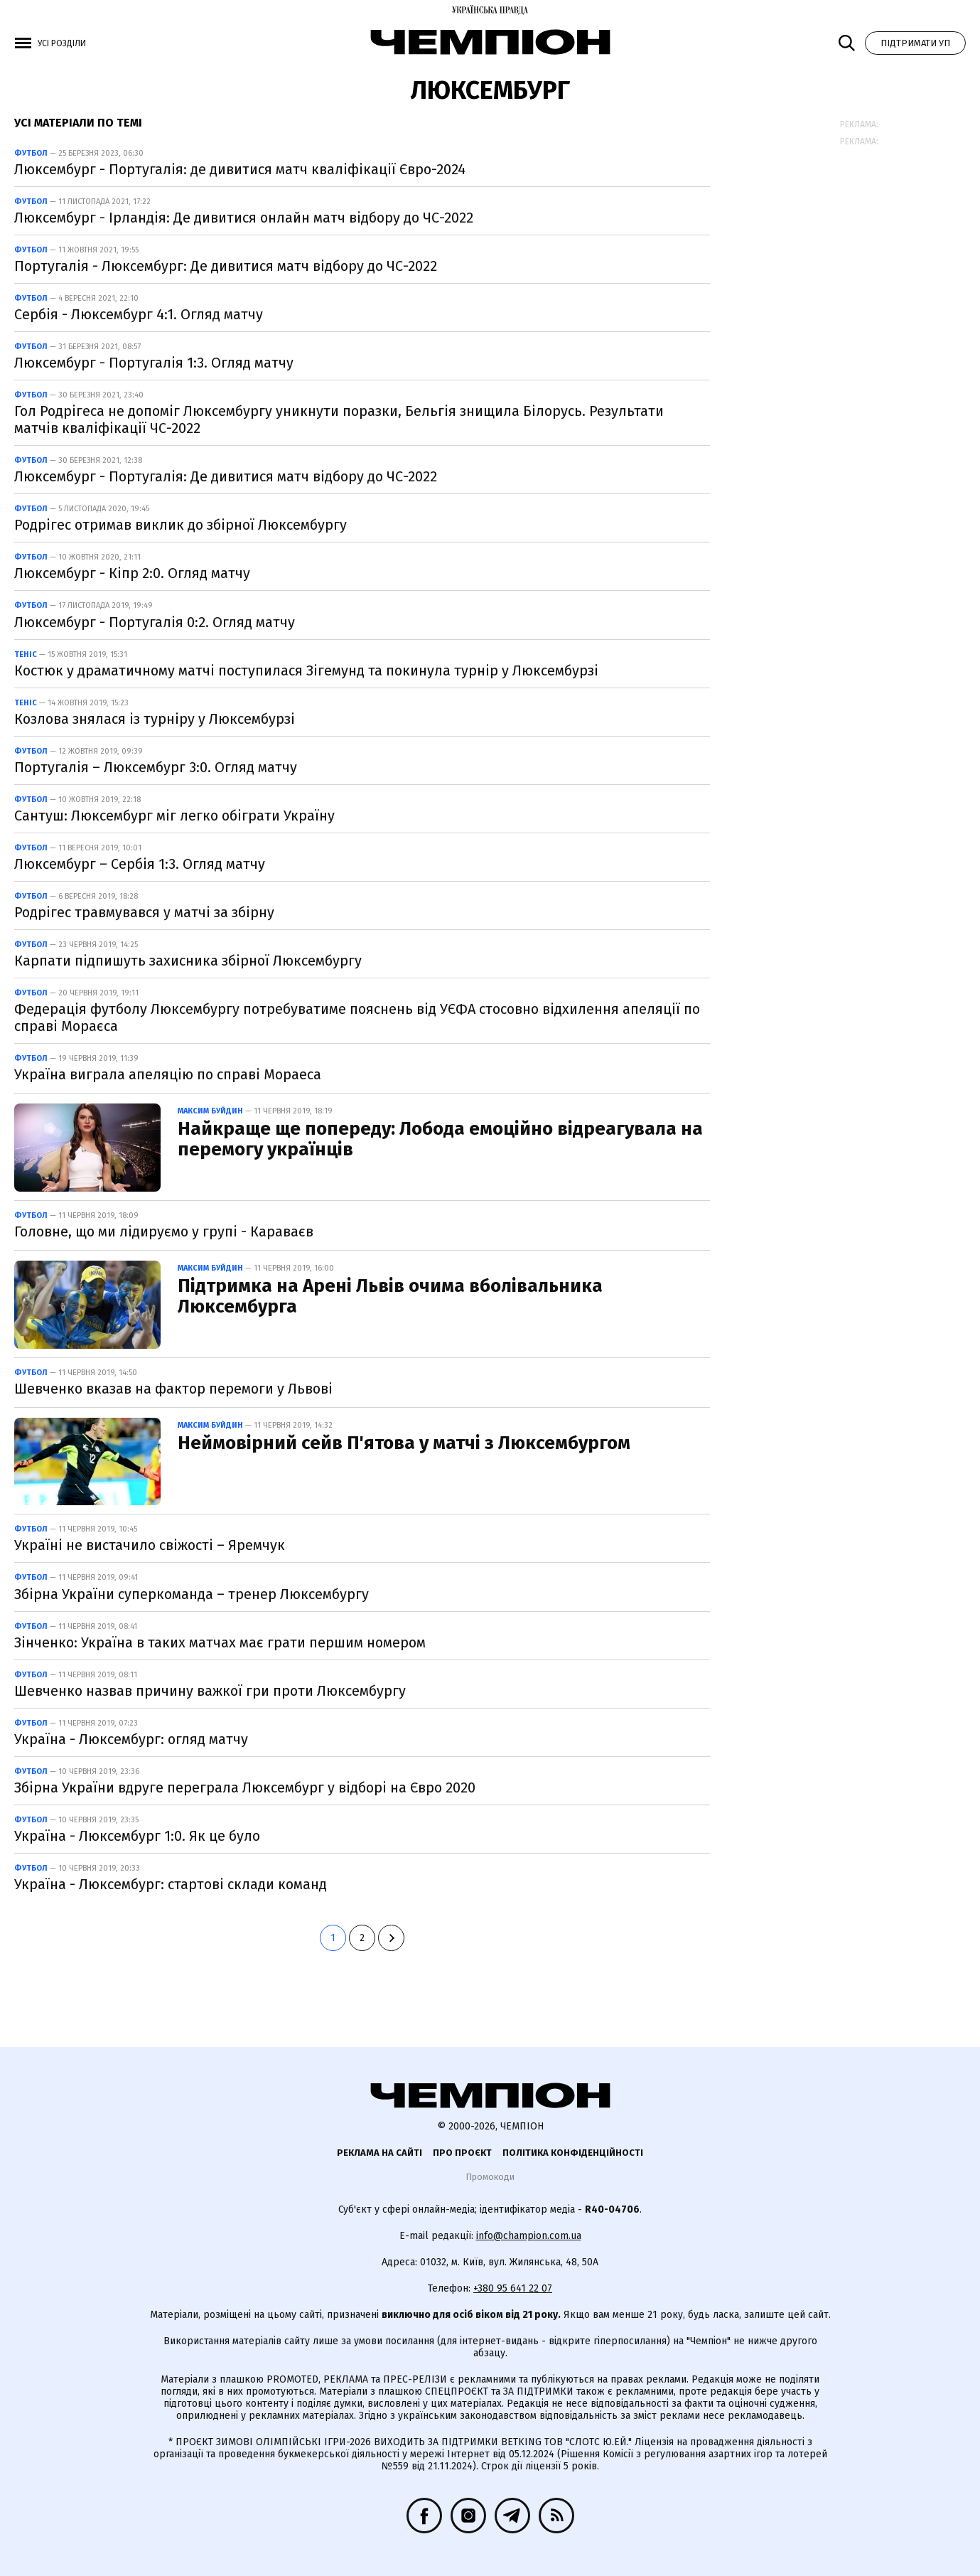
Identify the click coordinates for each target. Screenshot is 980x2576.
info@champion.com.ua (528, 2236)
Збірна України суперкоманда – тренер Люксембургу (191, 1594)
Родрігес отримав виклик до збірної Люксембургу (180, 524)
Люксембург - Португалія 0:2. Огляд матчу (154, 622)
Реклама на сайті (379, 2152)
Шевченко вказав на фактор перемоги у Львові (173, 1388)
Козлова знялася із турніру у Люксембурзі (154, 718)
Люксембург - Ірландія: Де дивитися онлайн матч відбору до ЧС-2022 (243, 217)
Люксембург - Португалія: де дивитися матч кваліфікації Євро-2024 (239, 169)
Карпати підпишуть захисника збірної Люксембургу (188, 960)
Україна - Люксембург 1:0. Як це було (137, 1835)
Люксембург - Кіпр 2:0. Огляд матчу (132, 573)
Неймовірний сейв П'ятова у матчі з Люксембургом (404, 1443)
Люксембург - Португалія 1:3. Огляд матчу (154, 362)
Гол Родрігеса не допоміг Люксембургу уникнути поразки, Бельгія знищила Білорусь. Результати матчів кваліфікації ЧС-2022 (339, 419)
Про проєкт (462, 2152)
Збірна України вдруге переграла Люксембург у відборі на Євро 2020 (244, 1787)
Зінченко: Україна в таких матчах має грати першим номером (220, 1642)
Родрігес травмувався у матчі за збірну (144, 912)
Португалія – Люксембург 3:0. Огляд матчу (155, 767)
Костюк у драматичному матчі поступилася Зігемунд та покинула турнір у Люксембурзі (306, 670)
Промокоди (490, 2176)
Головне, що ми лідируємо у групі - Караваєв (163, 1231)
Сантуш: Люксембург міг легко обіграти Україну (174, 815)
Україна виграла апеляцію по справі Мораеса (167, 1074)
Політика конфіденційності (572, 2152)
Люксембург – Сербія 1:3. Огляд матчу (139, 863)
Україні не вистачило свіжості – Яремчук (149, 1545)
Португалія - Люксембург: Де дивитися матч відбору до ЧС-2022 (225, 265)
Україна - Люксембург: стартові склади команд (170, 1884)
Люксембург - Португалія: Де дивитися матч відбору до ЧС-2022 (225, 476)
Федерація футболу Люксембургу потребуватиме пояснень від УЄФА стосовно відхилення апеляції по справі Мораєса (357, 1017)
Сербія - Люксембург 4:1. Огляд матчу (138, 314)
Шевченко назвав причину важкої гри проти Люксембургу (210, 1690)
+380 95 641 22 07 (512, 2288)
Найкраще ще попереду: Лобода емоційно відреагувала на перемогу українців (440, 1139)
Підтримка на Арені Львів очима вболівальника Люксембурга (390, 1296)
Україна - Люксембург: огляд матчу (131, 1739)
